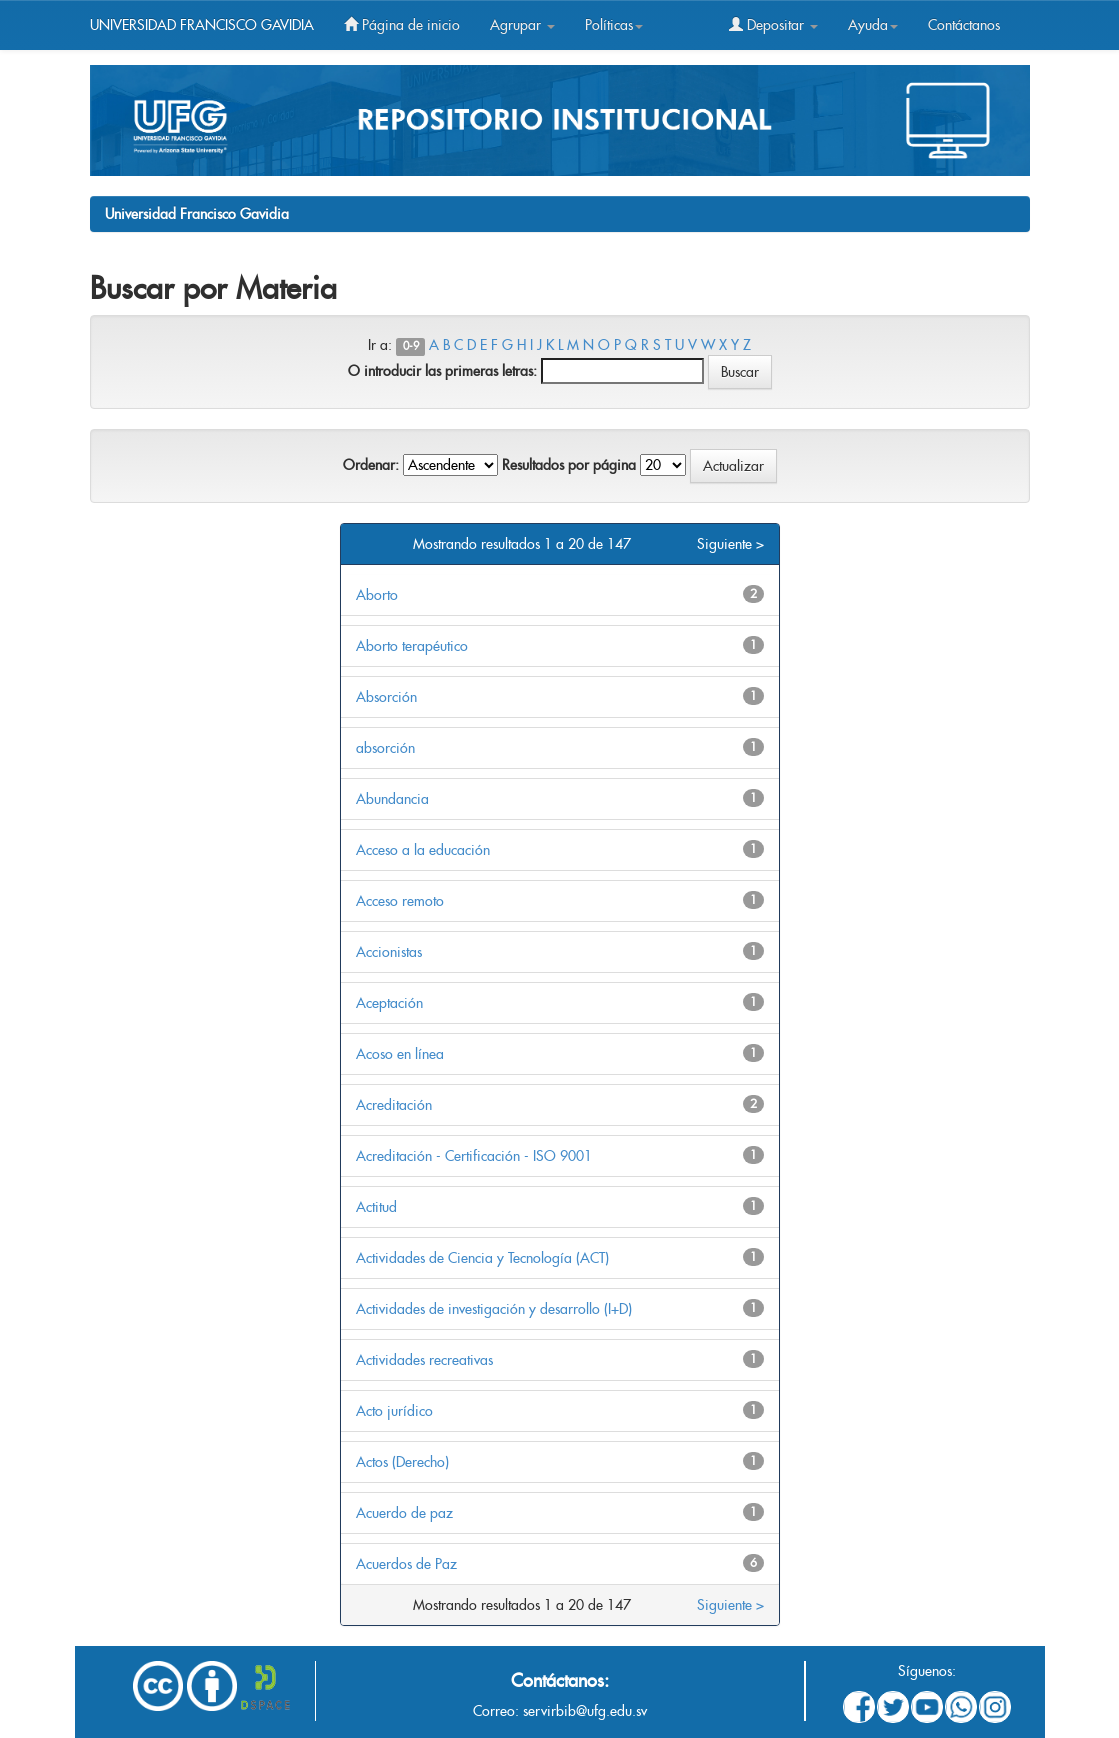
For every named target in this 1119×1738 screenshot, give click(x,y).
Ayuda (873, 25)
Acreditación (394, 1105)
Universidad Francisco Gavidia (197, 214)
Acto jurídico (394, 1411)
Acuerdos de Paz (406, 1564)
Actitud (376, 1207)
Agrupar (522, 25)
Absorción (386, 697)
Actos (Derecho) (402, 1462)
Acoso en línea (400, 1054)
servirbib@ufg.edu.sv (585, 1711)
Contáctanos (964, 25)
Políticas (614, 25)
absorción (385, 748)
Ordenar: (371, 465)
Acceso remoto (400, 901)
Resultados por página (569, 465)
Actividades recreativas (424, 1360)
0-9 (411, 346)
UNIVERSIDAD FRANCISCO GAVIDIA (202, 25)
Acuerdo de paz (404, 1513)
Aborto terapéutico (412, 646)
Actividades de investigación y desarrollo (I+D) (494, 1309)
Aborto (377, 595)
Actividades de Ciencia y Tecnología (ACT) (482, 1258)
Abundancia (392, 799)
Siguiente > (730, 544)
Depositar (773, 25)
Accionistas (389, 952)
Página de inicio (402, 25)
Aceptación (389, 1003)
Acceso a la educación (423, 850)
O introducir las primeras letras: (442, 371)
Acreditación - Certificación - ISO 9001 (474, 1156)
